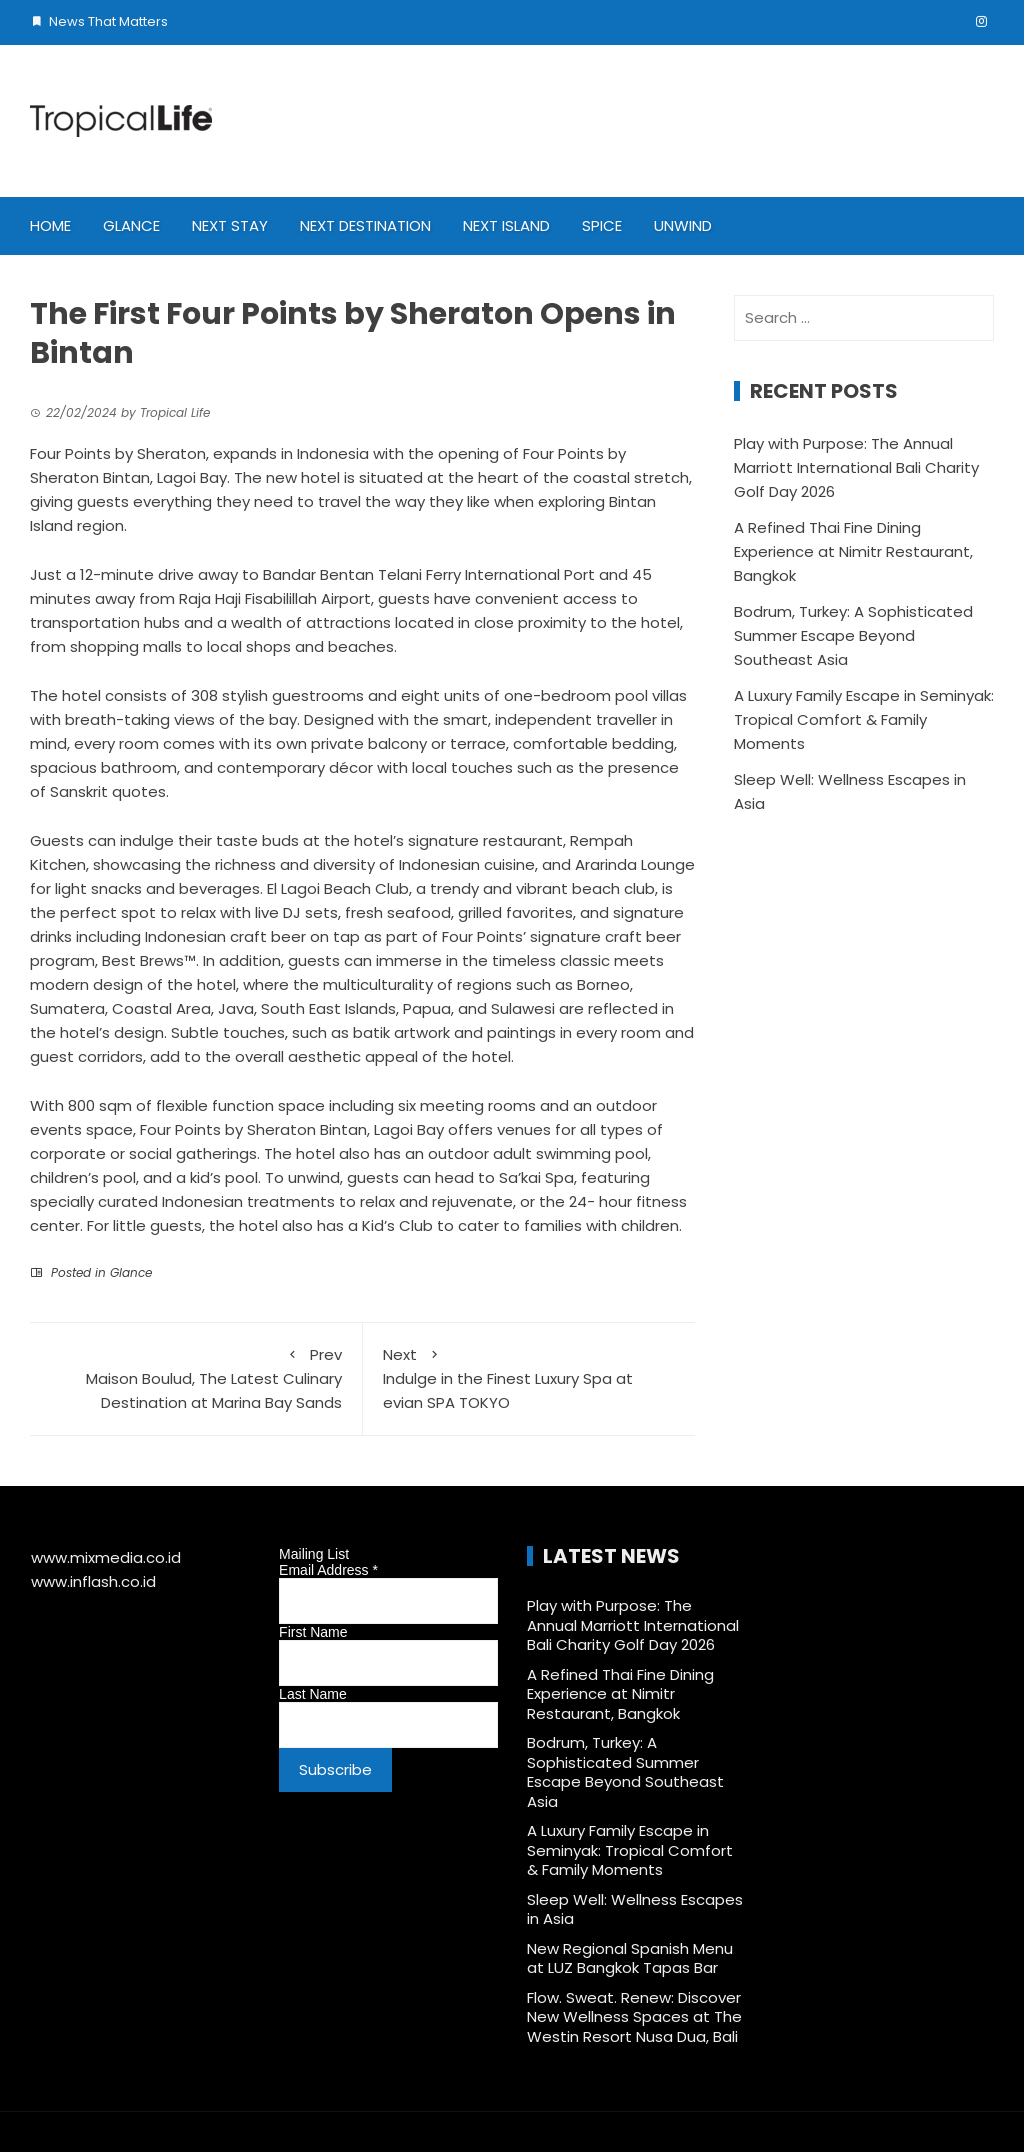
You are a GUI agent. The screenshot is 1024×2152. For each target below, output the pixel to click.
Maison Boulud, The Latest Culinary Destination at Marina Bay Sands (196, 1378)
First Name (313, 1632)
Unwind (683, 225)
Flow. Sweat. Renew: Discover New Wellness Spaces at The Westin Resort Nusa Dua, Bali (634, 2017)
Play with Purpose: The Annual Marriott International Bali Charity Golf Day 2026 (856, 467)
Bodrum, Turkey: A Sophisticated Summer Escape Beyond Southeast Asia (853, 635)
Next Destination (365, 225)
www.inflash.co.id (93, 1581)
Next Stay (230, 225)
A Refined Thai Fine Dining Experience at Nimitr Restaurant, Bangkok (853, 551)
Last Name (313, 1694)
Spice (602, 225)
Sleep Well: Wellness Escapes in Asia (635, 1909)
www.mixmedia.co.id (106, 1557)
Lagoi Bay (192, 477)
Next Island (506, 225)
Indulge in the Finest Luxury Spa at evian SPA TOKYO (529, 1378)
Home (50, 225)
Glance (131, 225)
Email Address (328, 1570)
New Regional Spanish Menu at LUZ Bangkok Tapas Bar (630, 1958)
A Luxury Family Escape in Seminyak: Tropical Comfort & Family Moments (864, 719)
